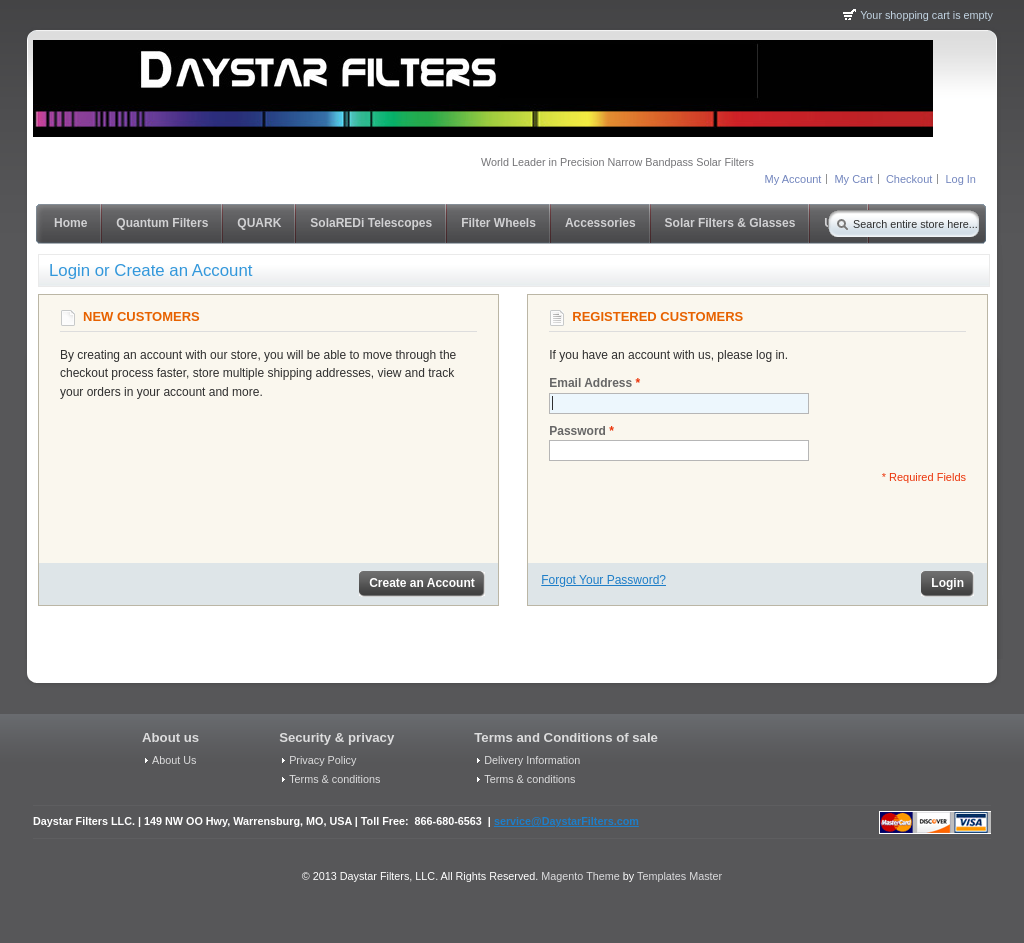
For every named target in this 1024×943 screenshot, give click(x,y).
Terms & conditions (334, 779)
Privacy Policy (322, 760)
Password (577, 431)
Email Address (590, 383)
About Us (174, 760)
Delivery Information (532, 760)
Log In (960, 179)
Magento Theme (580, 876)
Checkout (909, 179)
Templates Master (679, 876)
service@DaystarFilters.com (566, 821)
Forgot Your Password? (603, 580)
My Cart (853, 179)
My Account (793, 179)
